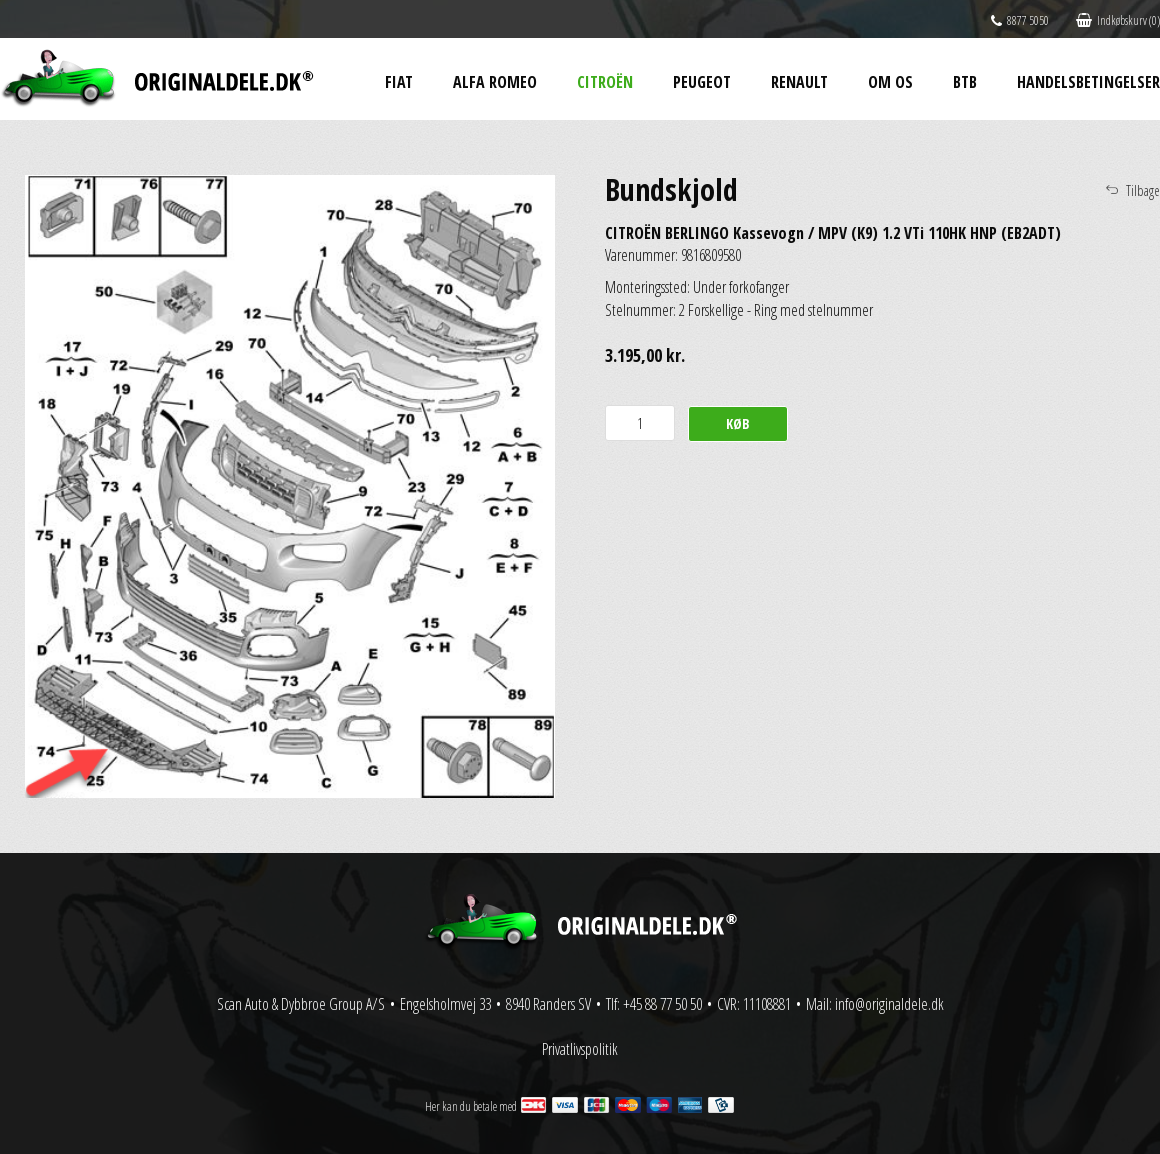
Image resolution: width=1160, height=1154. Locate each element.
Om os (890, 82)
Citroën (605, 82)
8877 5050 (1020, 20)
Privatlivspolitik (580, 1049)
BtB (965, 82)
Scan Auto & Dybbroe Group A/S (301, 1004)
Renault (799, 82)
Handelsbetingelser (1088, 82)
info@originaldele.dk (889, 1004)
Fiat (399, 82)
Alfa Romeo (495, 82)
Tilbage (1143, 190)
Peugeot (702, 82)
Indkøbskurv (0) (1118, 20)
